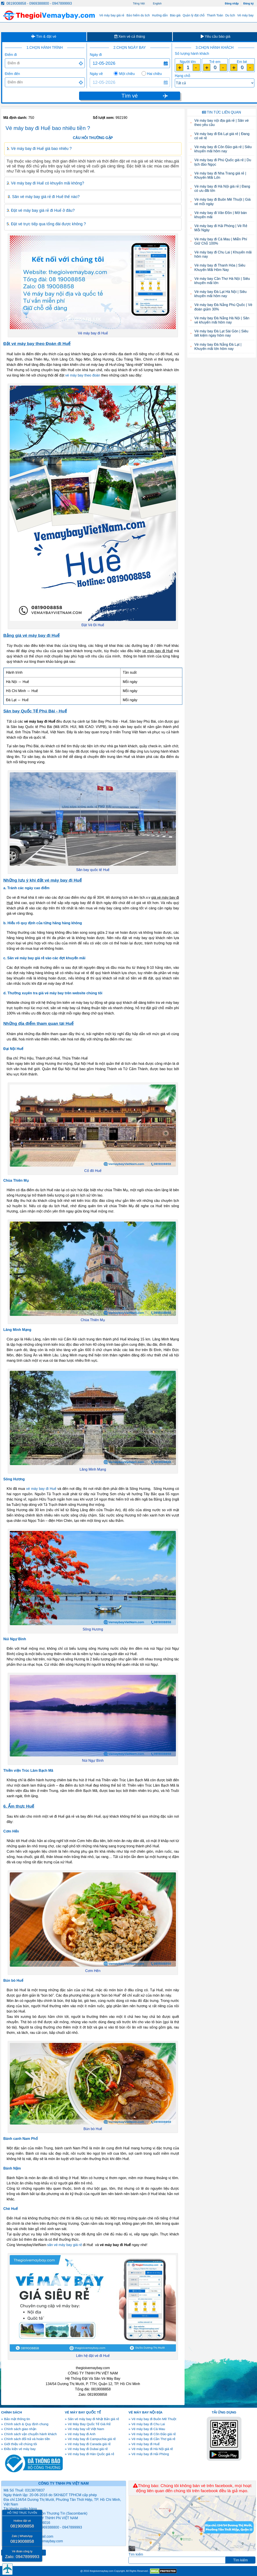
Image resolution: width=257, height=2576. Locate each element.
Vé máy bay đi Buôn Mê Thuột (153, 2419)
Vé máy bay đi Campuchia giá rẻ (92, 2439)
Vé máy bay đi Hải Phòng (150, 2454)
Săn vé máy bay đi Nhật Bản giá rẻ (93, 2419)
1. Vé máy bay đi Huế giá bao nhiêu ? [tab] (39, 148)
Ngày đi (96, 55)
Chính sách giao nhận (20, 2429)
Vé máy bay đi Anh (81, 2434)
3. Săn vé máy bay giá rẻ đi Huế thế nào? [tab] (43, 196)
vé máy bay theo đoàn (82, 375)
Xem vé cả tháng (129, 36)
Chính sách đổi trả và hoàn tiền (27, 2439)
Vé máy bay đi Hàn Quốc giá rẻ (91, 2454)
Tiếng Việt (139, 3)
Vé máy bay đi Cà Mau (148, 2429)
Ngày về (96, 74)
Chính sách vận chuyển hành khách (30, 2434)
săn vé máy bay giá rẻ (64, 2245)
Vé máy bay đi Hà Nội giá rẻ (152, 2449)
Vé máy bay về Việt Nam (86, 2429)
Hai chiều (154, 74)
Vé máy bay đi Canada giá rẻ (89, 2444)
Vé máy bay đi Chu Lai (148, 2424)
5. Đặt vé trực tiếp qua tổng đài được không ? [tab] (46, 224)
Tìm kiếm (135, 2554)
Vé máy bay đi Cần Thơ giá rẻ (153, 2439)
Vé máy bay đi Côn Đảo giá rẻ (153, 2434)
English (157, 3)
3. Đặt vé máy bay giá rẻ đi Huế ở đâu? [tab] (40, 210)
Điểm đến (12, 74)
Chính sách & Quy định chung (26, 2424)
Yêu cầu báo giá (215, 36)
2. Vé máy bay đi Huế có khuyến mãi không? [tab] (45, 183)
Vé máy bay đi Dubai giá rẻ (88, 2449)
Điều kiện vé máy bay (20, 2449)
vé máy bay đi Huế (41, 1489)
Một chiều (127, 74)
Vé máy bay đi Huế (145, 2444)
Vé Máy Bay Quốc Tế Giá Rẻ (89, 2424)
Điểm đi (11, 55)
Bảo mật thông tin (17, 2419)
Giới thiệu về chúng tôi (20, 2444)
